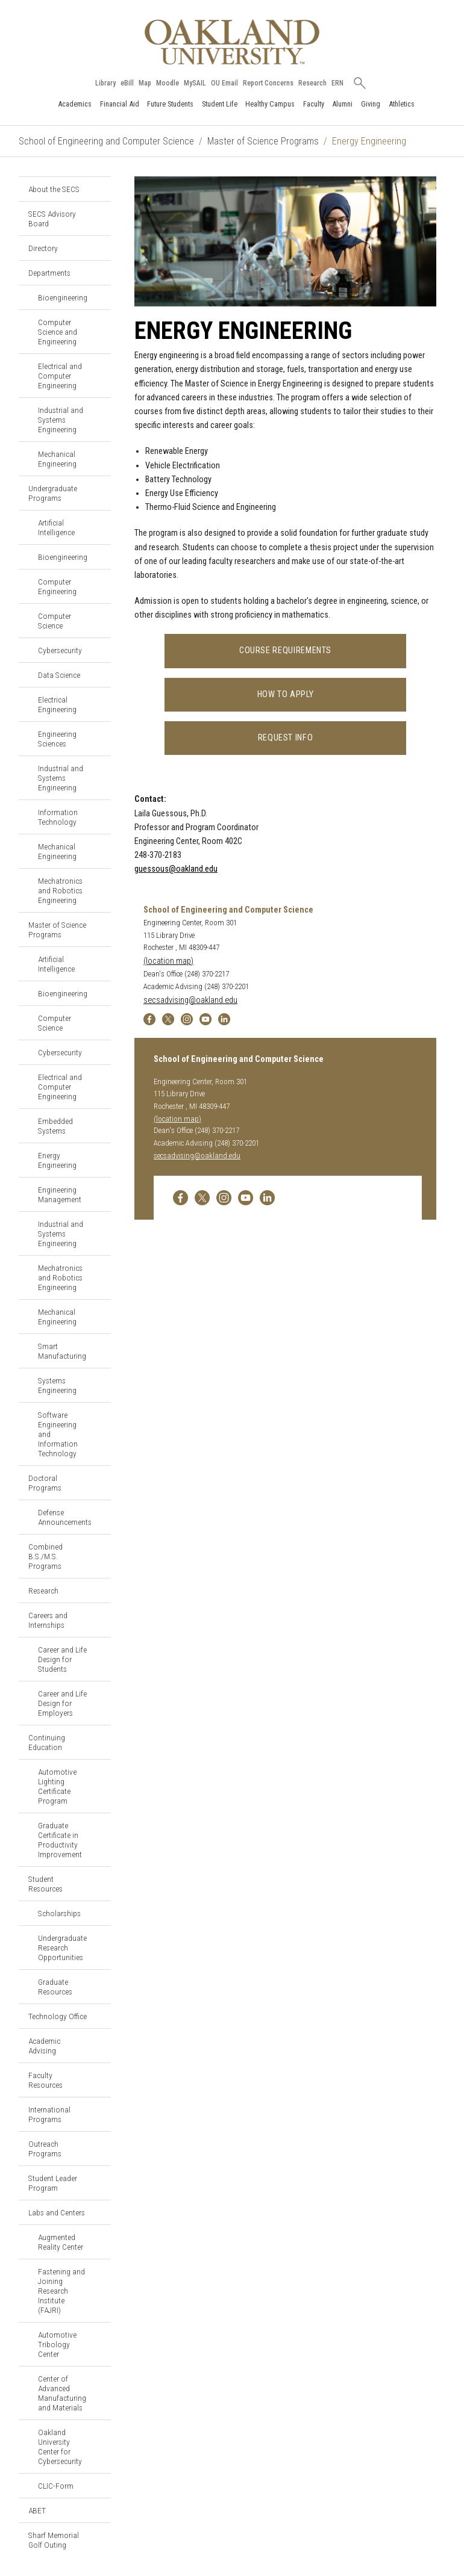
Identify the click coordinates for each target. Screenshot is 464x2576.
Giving (370, 103)
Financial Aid (119, 103)
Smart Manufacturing (62, 1351)
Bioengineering (62, 297)
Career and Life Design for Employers (62, 1703)
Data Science (59, 675)
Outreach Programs (44, 2148)
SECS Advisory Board (52, 218)
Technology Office (57, 2016)
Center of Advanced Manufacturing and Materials (62, 2393)
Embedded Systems (55, 1125)
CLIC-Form (56, 2486)
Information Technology (58, 817)
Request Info (285, 738)
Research (312, 83)
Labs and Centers (56, 2212)
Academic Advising (44, 2045)
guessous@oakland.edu (176, 869)
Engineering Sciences (57, 738)
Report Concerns (268, 83)
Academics (75, 103)
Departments (49, 273)
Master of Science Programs (263, 141)
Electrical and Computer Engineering (60, 375)
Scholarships (59, 1913)
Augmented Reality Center (60, 2242)
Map (145, 83)
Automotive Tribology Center (57, 2344)
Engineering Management (59, 1194)
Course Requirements (285, 650)
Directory (43, 248)
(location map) (168, 961)
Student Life (219, 103)
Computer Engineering (57, 586)
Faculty (313, 103)
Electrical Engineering (57, 704)
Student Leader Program (52, 2183)
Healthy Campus (270, 103)
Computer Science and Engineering (57, 331)
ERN (337, 83)
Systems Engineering (57, 1385)
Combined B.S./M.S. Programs (45, 1556)
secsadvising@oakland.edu (190, 1000)
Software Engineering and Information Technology (58, 1434)
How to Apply (285, 694)
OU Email (224, 83)
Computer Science (54, 620)
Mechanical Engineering (57, 458)
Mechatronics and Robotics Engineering (60, 890)
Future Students (170, 103)
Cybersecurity (60, 650)
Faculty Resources (45, 2080)
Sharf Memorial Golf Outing (53, 2540)
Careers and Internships (47, 1620)
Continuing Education (46, 1742)
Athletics (402, 103)
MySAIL (195, 83)
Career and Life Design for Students (62, 1659)
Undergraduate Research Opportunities (62, 1947)
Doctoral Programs (44, 1482)
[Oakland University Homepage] (232, 41)
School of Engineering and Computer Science (106, 141)
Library (105, 83)
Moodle (167, 83)
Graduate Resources (55, 1986)
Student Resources (45, 1883)
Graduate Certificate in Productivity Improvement (60, 1839)
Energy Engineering (57, 1160)
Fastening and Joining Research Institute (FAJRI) (61, 2291)
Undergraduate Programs (52, 493)
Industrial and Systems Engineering (60, 419)
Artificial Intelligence (56, 527)
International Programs (49, 2114)
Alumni (342, 103)
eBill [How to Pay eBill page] (127, 83)
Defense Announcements (65, 1517)
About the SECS (54, 189)
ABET (37, 2510)
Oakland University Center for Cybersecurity (60, 2446)
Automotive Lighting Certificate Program (57, 1786)
